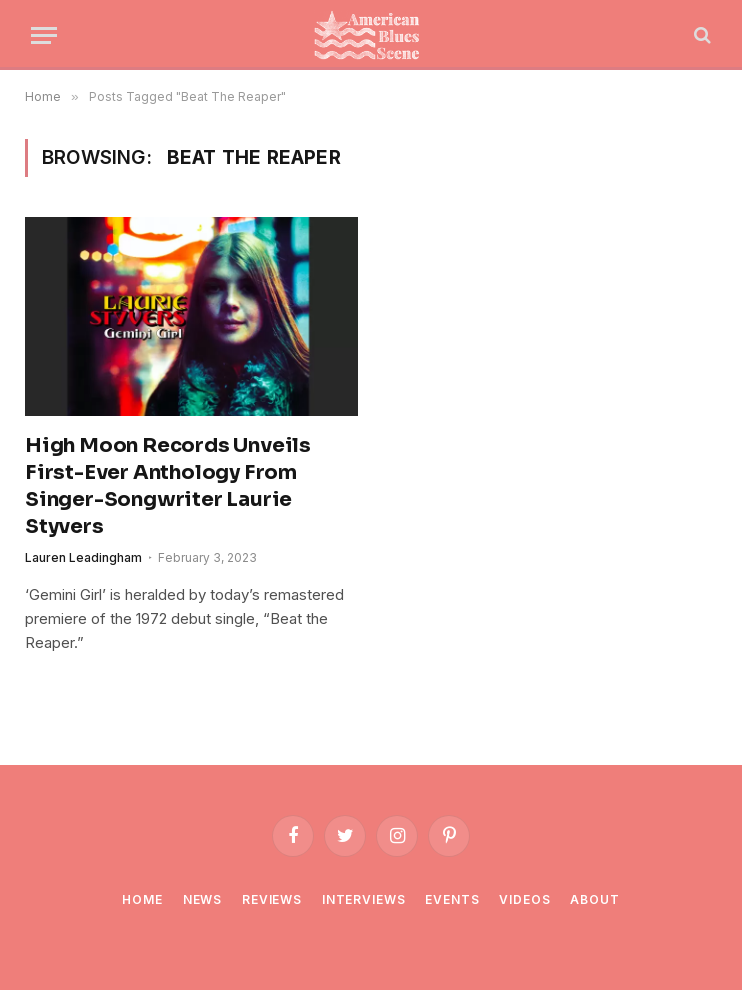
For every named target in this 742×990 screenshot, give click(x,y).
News (202, 899)
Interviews (363, 899)
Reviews (272, 899)
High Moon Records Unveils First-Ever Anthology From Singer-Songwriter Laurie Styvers (168, 486)
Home (142, 899)
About (594, 899)
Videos (524, 899)
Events (452, 899)
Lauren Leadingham (83, 557)
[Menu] (44, 35)
